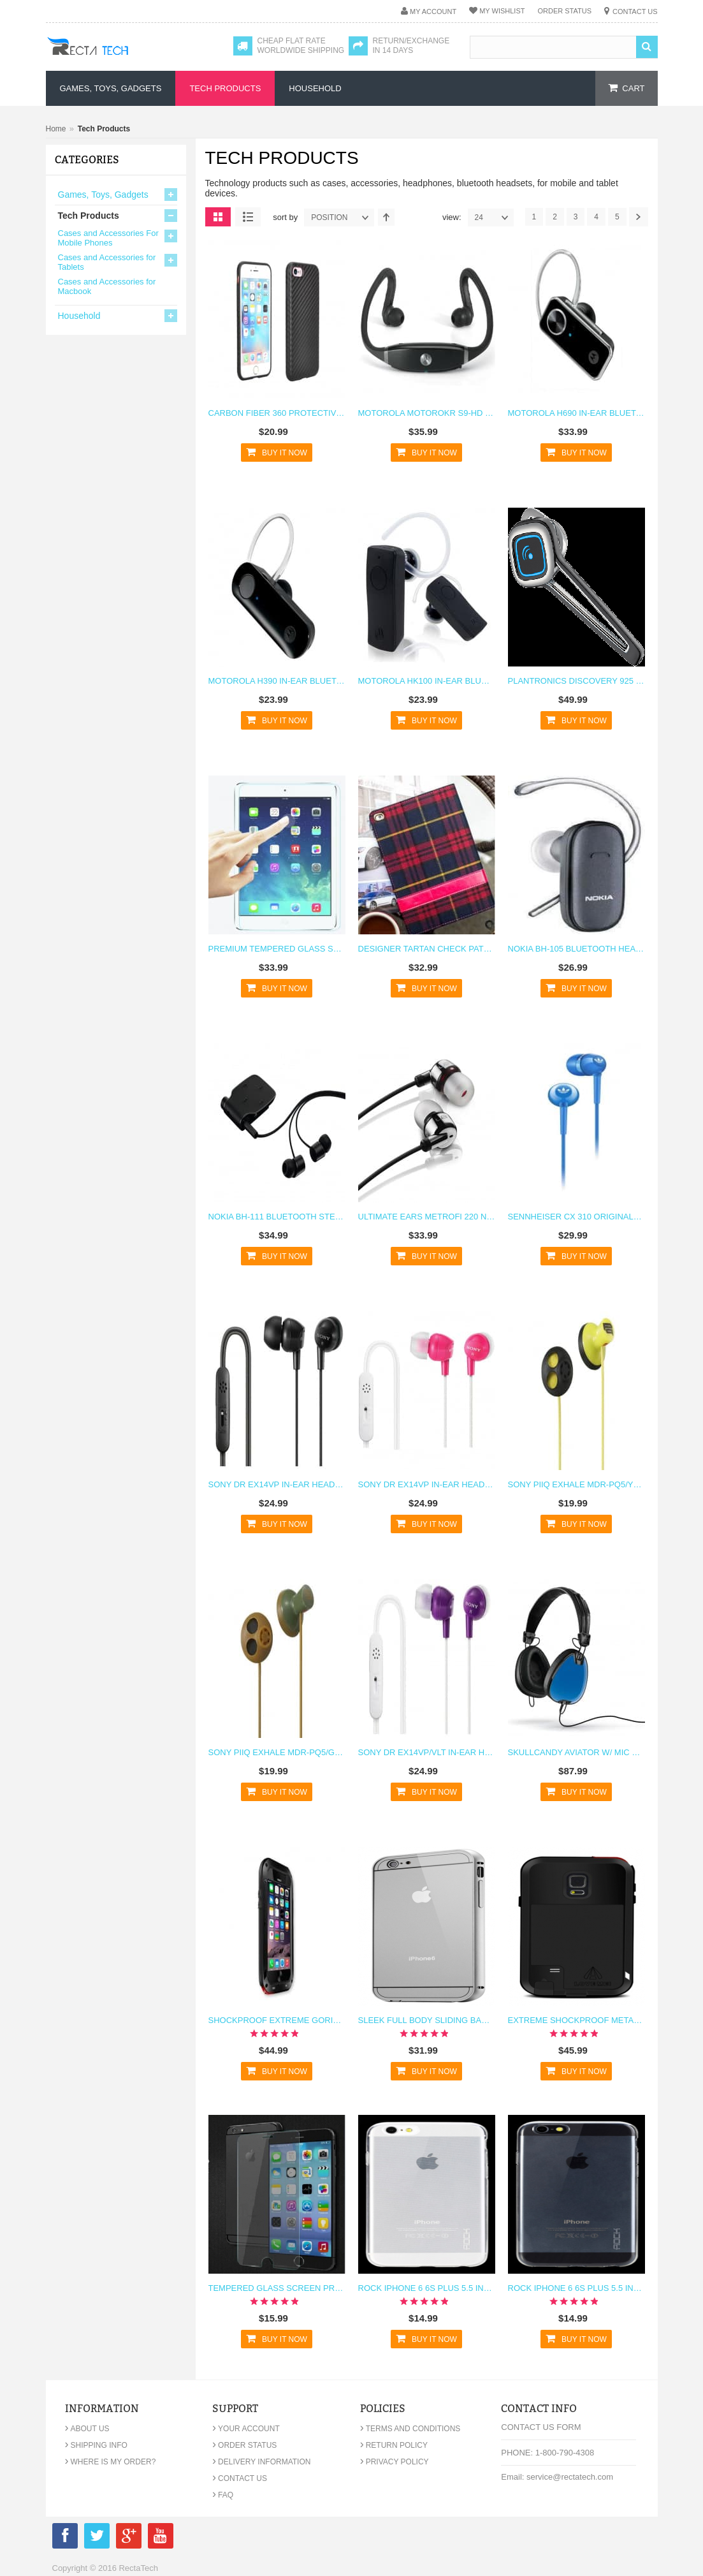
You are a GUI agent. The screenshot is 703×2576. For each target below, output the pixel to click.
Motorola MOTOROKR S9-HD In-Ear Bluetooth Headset (426, 413)
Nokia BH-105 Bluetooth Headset (576, 948)
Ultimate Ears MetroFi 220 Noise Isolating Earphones (426, 1216)
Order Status (564, 11)
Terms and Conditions (410, 2428)
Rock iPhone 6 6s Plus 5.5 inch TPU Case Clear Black (576, 2288)
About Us (87, 2428)
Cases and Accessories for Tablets (107, 262)
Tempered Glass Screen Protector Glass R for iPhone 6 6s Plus (276, 2288)
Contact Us (635, 11)
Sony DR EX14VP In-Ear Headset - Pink (426, 1484)
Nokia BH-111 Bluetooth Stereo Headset (276, 1216)
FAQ (222, 2495)
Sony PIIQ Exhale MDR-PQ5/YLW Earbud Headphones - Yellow (576, 1484)
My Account (433, 11)
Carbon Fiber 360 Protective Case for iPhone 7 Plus (276, 413)
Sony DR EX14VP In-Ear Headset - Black (276, 1484)
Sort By (285, 217)
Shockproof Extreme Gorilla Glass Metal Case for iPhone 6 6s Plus (276, 2020)
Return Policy (394, 2445)
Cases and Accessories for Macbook (107, 286)
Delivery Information (261, 2461)
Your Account (246, 2428)
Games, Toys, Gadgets (103, 194)
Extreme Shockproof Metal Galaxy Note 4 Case (576, 2020)
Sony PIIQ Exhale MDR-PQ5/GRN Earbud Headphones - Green (276, 1752)
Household (79, 316)
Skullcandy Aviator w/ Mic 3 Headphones (576, 1752)
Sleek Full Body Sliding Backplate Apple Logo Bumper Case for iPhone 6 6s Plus (426, 2020)
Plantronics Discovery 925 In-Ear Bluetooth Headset (576, 681)
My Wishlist (502, 11)
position (342, 217)
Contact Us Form (541, 2427)
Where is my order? (110, 2461)
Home (56, 128)
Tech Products (88, 215)
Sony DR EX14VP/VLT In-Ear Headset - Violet (426, 1752)
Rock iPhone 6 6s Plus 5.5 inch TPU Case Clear (426, 2288)
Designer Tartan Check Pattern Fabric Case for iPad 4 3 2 (426, 948)
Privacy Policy (394, 2461)
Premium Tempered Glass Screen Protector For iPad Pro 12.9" (276, 948)
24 (494, 217)
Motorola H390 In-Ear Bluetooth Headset (276, 681)
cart (633, 88)
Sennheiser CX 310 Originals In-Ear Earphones (576, 1216)
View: (451, 217)
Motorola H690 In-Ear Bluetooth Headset (576, 413)
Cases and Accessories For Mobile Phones (108, 237)
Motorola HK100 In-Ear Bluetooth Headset (426, 681)
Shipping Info (96, 2445)
